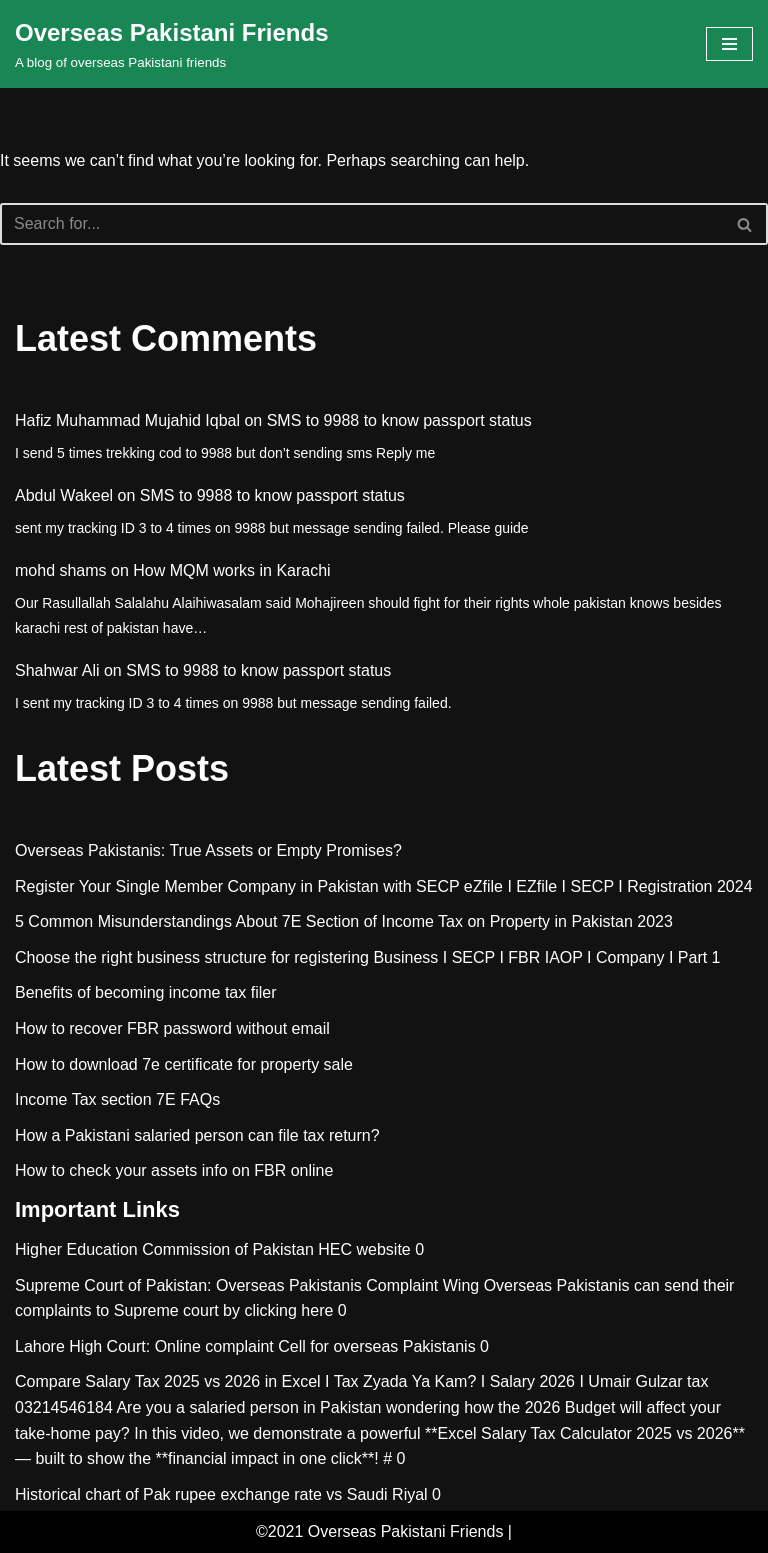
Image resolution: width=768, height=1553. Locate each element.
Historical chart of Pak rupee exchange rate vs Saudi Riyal (221, 1494)
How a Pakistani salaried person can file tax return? (197, 1135)
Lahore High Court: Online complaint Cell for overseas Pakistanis (245, 1346)
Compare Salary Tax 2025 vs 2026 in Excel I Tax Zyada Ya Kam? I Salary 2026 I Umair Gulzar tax (361, 1381)
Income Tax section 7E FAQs (117, 1099)
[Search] (361, 224)
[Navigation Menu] (729, 44)
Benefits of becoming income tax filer (145, 992)
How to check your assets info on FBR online (174, 1170)
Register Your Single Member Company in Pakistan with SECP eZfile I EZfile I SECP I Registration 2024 (384, 886)
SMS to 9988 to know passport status (399, 420)
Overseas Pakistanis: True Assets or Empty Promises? (208, 850)
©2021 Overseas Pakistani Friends (379, 1531)
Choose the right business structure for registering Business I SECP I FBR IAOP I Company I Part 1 (368, 957)
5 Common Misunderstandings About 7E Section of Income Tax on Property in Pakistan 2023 (344, 921)
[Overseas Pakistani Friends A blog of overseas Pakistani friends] (172, 44)
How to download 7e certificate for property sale (184, 1064)
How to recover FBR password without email (172, 1028)
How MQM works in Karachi (231, 570)
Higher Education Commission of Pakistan (164, 1249)
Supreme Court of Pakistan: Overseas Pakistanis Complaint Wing (247, 1285)
